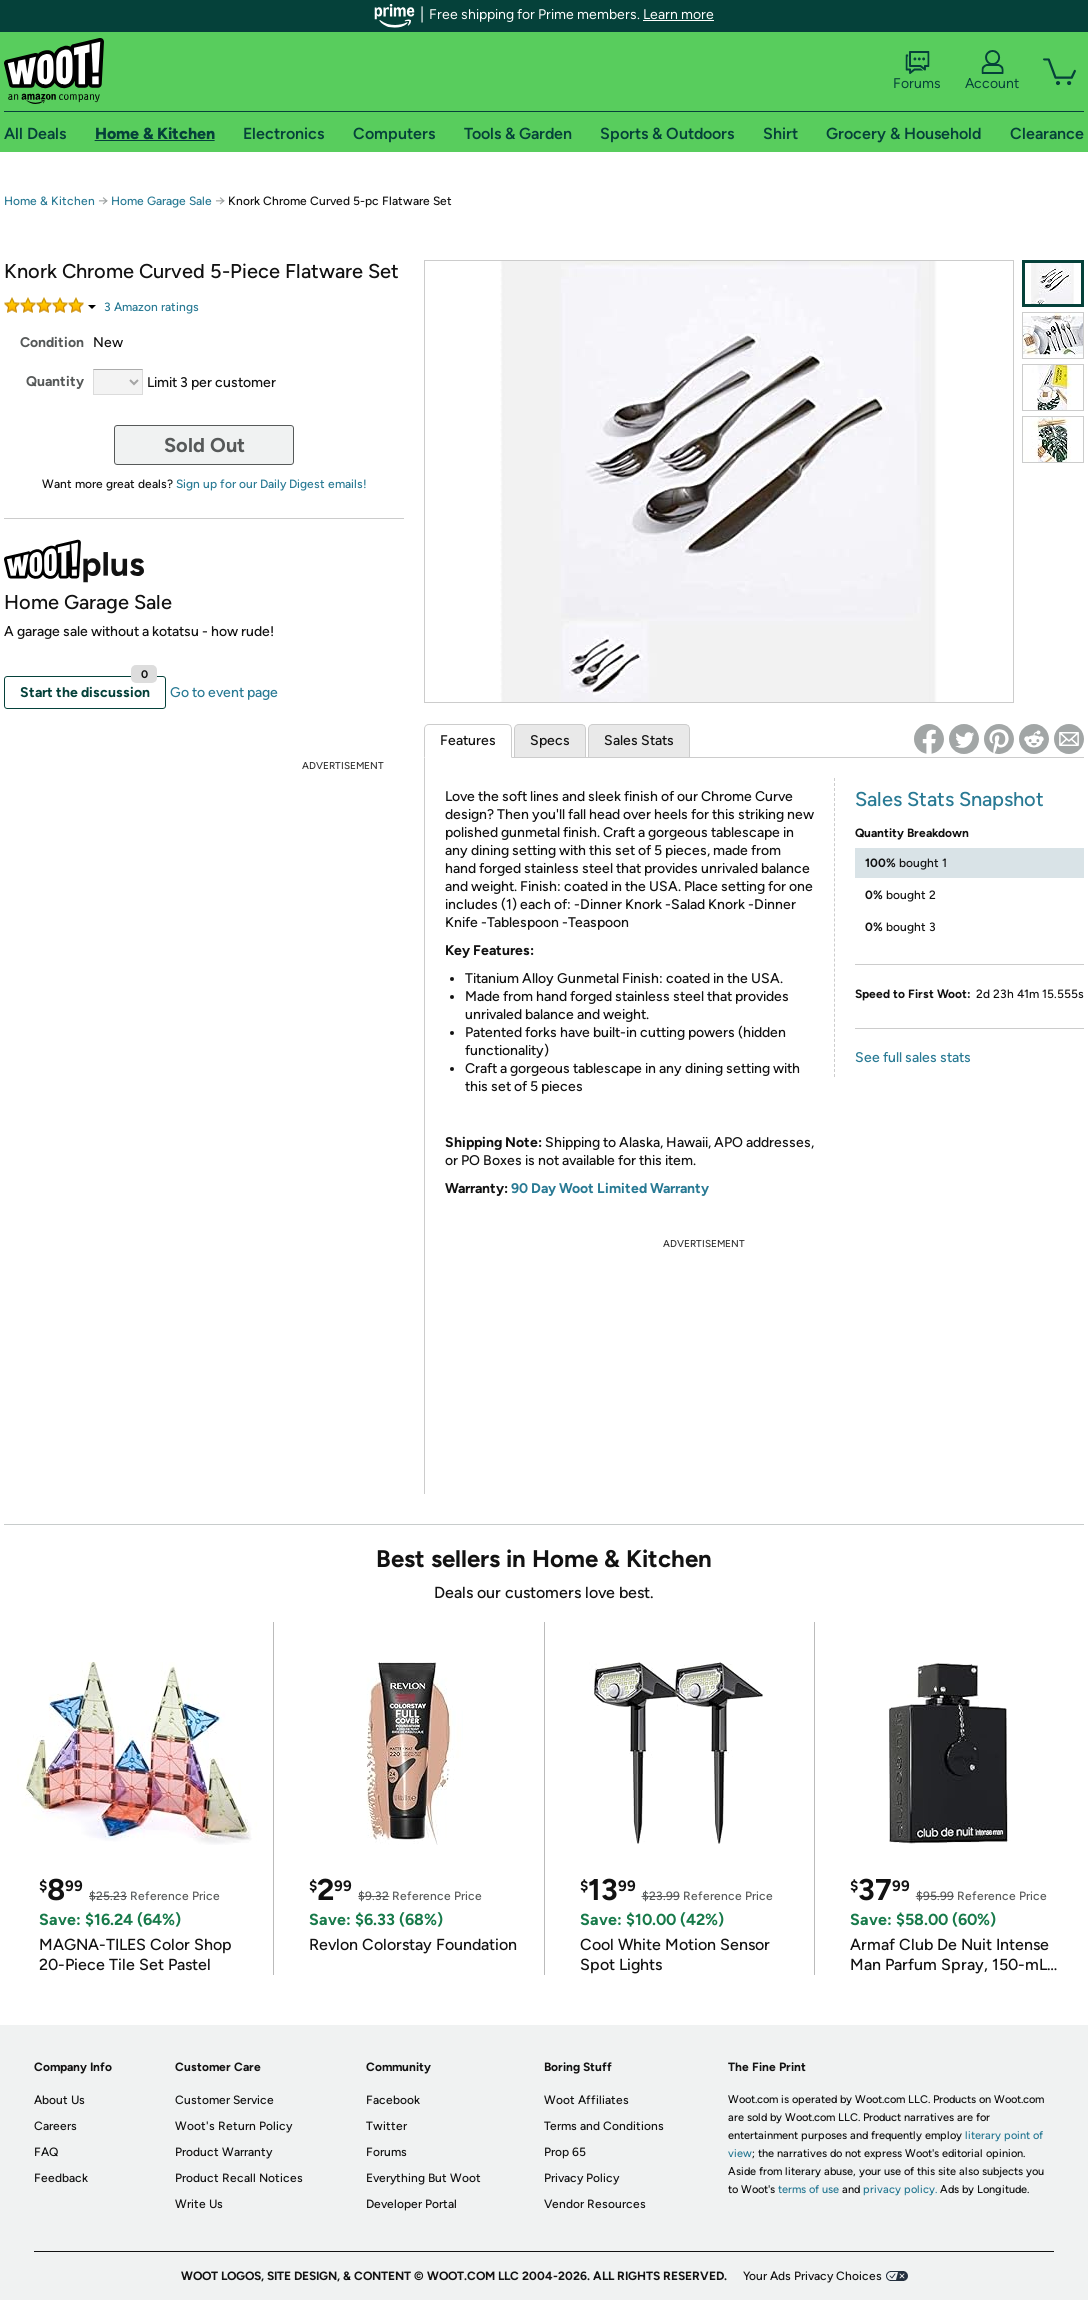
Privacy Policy (581, 2178)
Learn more (678, 14)
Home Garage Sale (161, 201)
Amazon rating (151, 307)
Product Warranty (223, 2152)
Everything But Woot (423, 2178)
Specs (550, 740)
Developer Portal (411, 2204)
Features (468, 740)
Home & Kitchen (49, 201)
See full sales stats (913, 1057)
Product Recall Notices (239, 2178)
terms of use (808, 2189)
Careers (55, 2126)
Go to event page (224, 692)
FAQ (46, 2152)
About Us (59, 2100)
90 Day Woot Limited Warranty (610, 1188)
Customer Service (224, 2100)
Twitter (386, 2126)
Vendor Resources (595, 2204)
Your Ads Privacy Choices (812, 2276)
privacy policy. (900, 2189)
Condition (52, 342)
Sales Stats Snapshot (949, 799)
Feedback (61, 2178)
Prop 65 (565, 2152)
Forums (917, 71)
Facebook (393, 2100)
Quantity (55, 381)
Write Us (199, 2204)
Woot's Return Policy (233, 2126)
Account (992, 71)
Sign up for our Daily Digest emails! (271, 484)
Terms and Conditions (604, 2126)
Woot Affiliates (586, 2100)
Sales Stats (639, 740)
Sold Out (204, 445)
